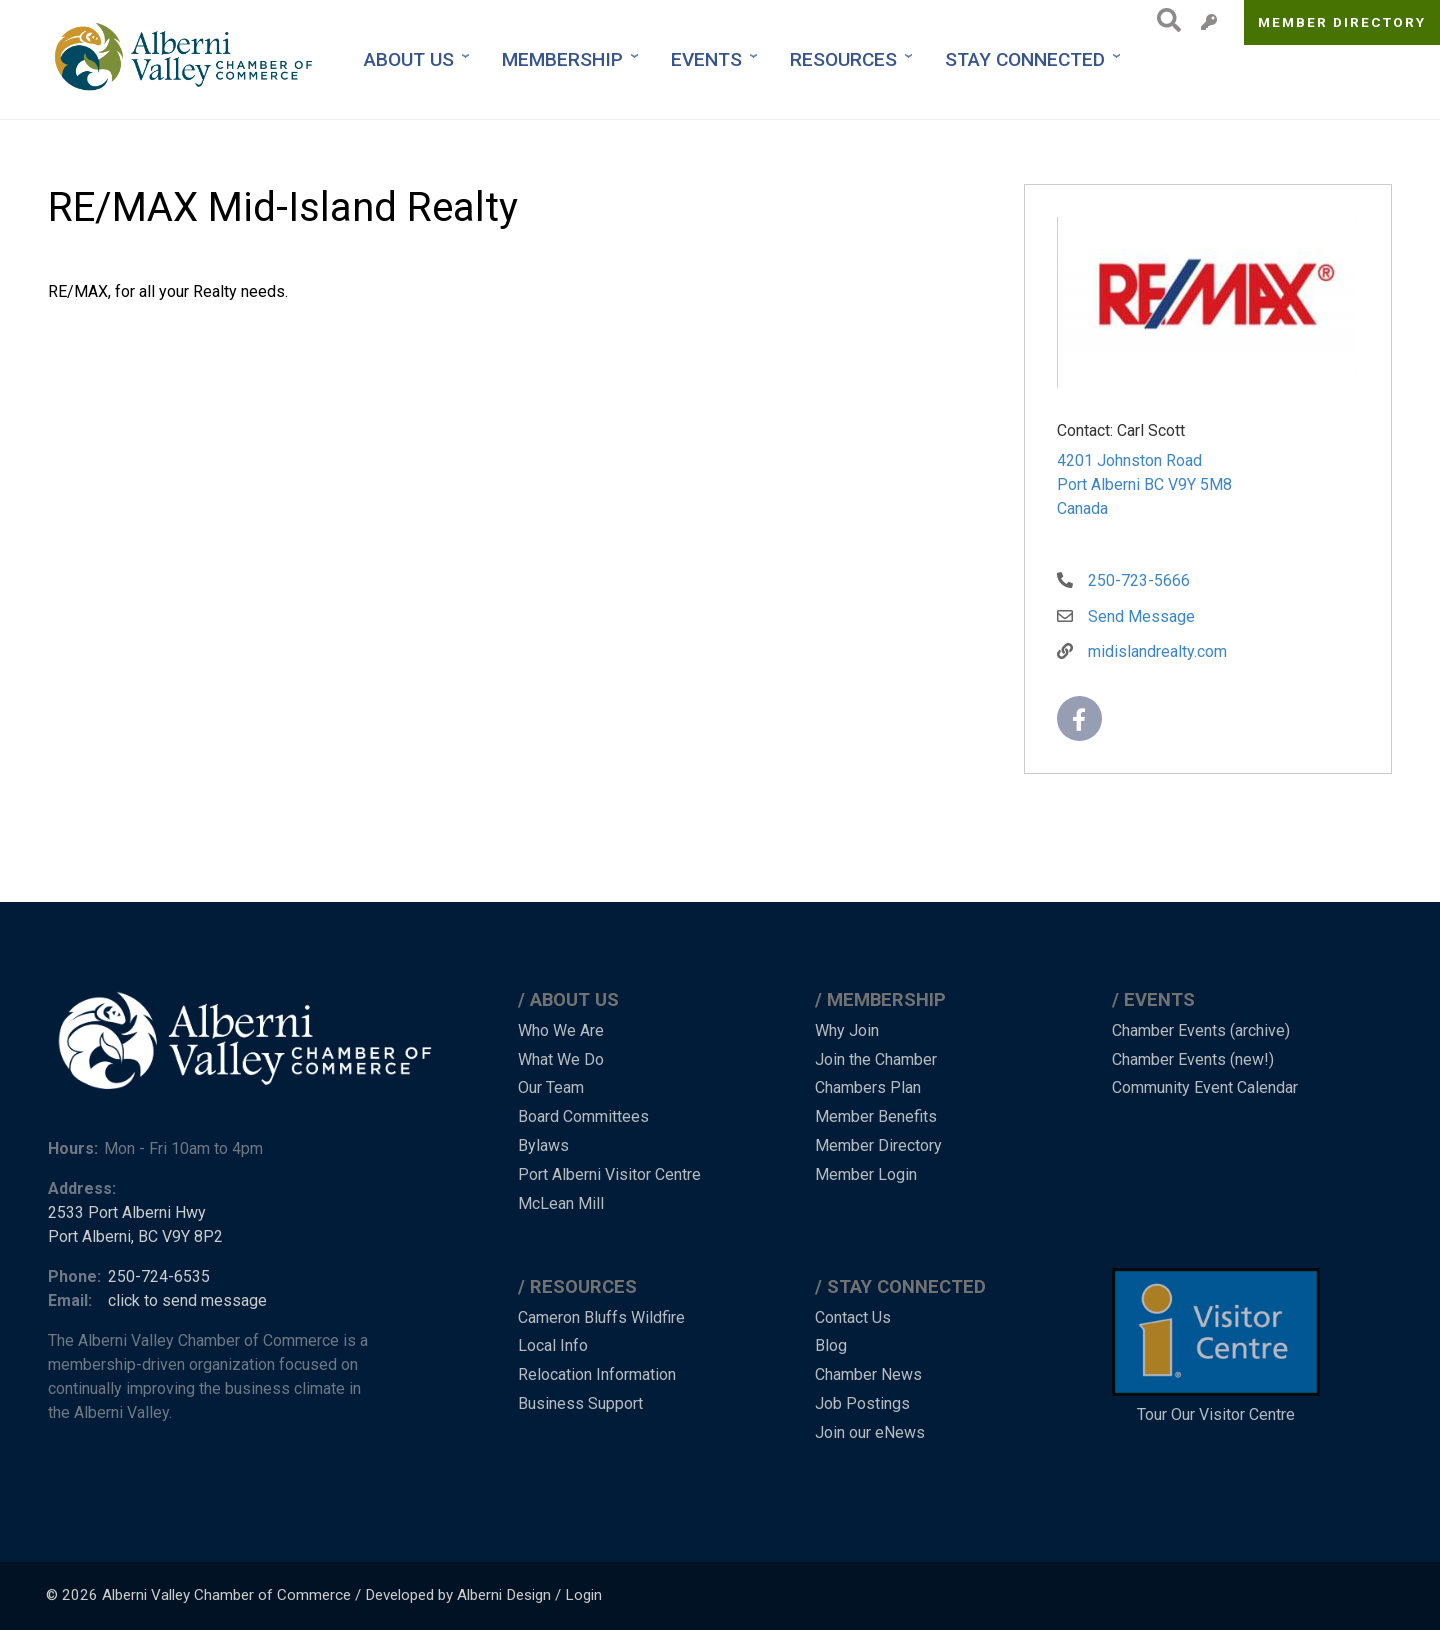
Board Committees (583, 1116)
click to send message (187, 1300)
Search (1163, 20)
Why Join (847, 1030)
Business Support (580, 1403)
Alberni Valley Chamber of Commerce (226, 1595)
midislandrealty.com (1157, 651)
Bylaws (543, 1145)
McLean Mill (561, 1203)
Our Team (551, 1087)
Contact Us (853, 1317)
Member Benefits (876, 1116)
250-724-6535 (159, 1276)
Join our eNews (870, 1432)
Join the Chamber (876, 1059)
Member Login (866, 1174)
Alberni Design (504, 1595)
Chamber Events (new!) (1193, 1059)
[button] (1207, 306)
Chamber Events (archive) (1201, 1030)
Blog (831, 1345)
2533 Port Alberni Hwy (127, 1212)
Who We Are (561, 1030)
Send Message (1141, 616)
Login (583, 1595)
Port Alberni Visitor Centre (609, 1174)
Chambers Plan (868, 1087)
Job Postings (862, 1403)
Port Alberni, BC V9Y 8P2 (135, 1236)
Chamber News (868, 1374)
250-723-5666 (1139, 580)
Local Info (553, 1345)
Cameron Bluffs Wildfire (601, 1317)
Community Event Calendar (1205, 1087)
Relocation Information (597, 1374)
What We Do (561, 1059)
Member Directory (1342, 22)
